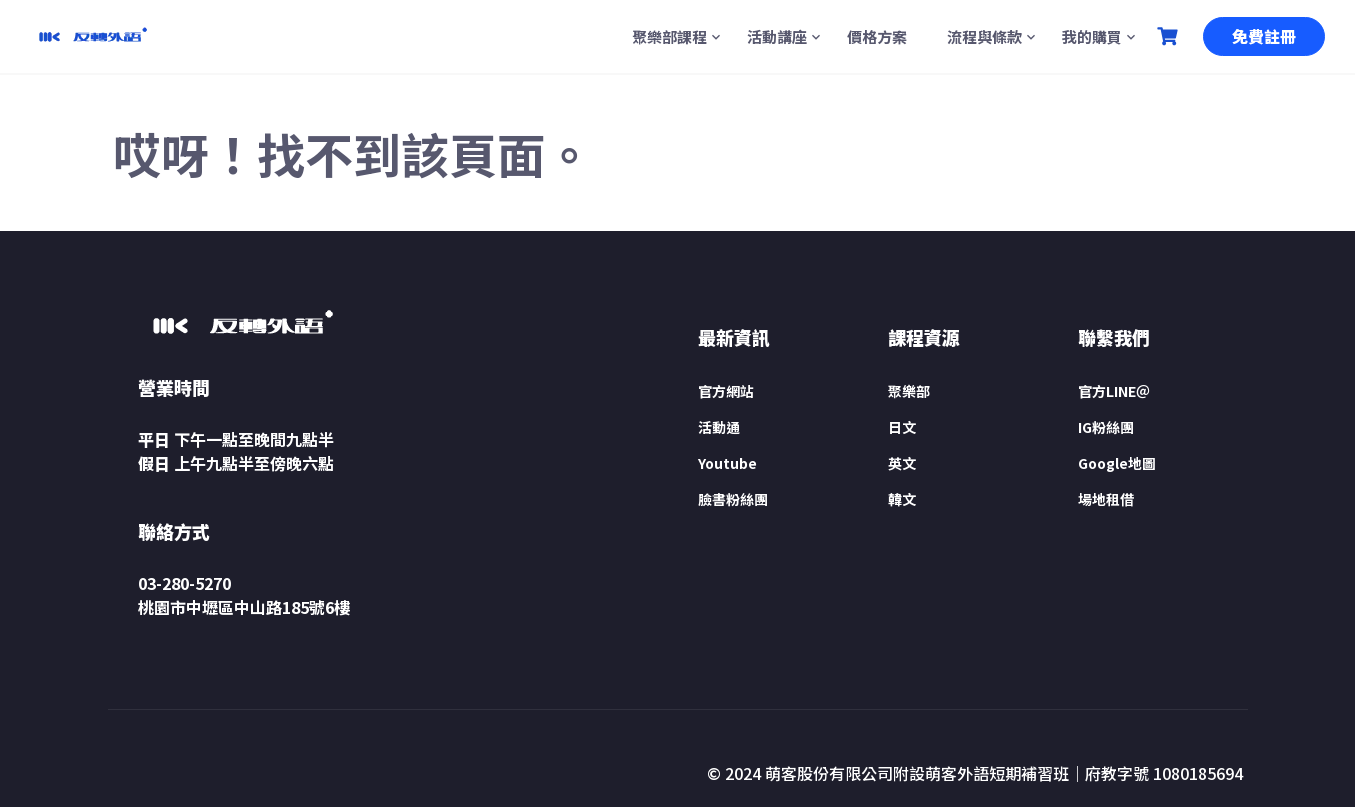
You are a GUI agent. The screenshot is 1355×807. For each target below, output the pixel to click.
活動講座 (777, 36)
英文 (902, 463)
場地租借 (1106, 499)
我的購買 (1092, 36)
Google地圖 (1117, 463)
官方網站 (726, 391)
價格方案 (877, 36)
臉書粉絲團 (733, 499)
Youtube (727, 463)
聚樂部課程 (669, 36)
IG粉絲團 (1106, 427)
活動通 (719, 427)
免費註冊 (1264, 36)
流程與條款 (984, 36)
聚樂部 (909, 391)
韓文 (902, 499)
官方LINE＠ (1114, 391)
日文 (902, 427)
